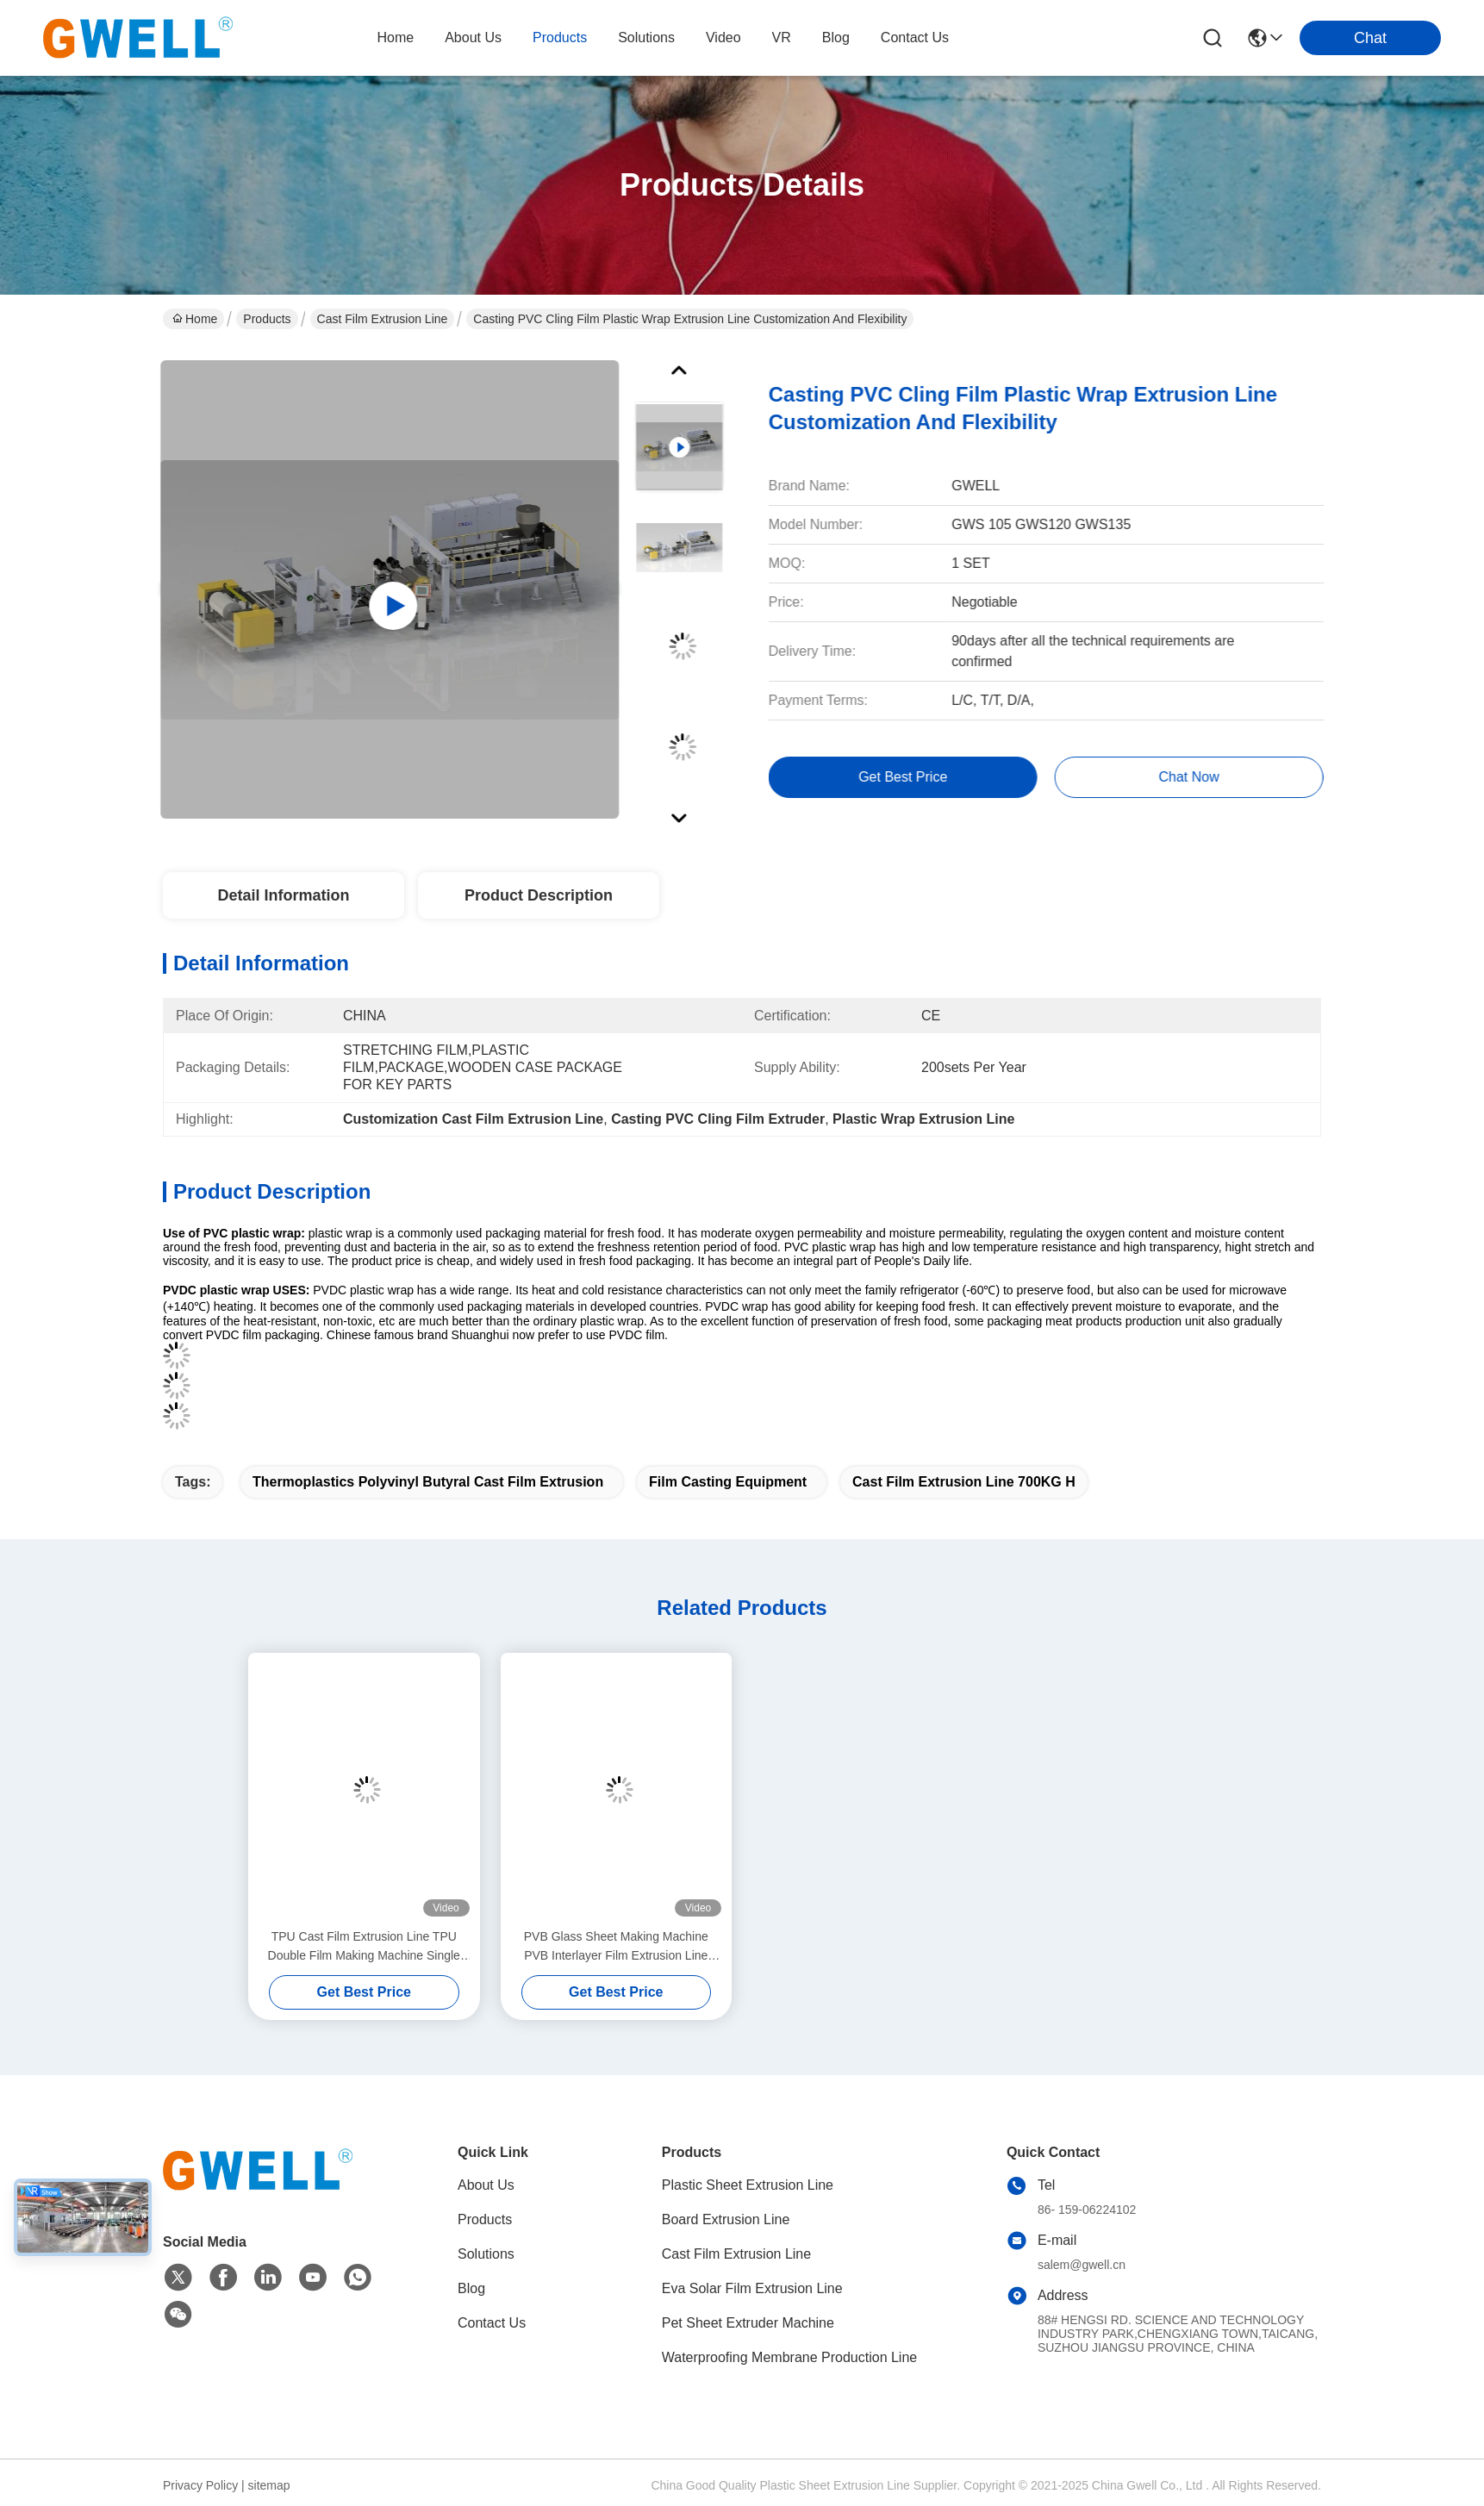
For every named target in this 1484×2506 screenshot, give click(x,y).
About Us (486, 2185)
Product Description (539, 895)
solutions (646, 37)
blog (836, 37)
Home (395, 37)
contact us (915, 37)
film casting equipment (728, 1481)
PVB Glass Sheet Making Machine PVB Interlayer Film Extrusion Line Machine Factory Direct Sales (616, 1947)
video (723, 37)
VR (781, 37)
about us (473, 37)
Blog (471, 2288)
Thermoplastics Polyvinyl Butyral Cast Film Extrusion (428, 1481)
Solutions (486, 2254)
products (560, 37)
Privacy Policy (200, 2485)
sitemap (269, 2485)
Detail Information (283, 895)
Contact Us (492, 2323)
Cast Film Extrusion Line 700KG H (964, 1481)
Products (266, 319)
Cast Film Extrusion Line (382, 319)
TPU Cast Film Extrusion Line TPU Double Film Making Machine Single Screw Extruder (364, 1947)
